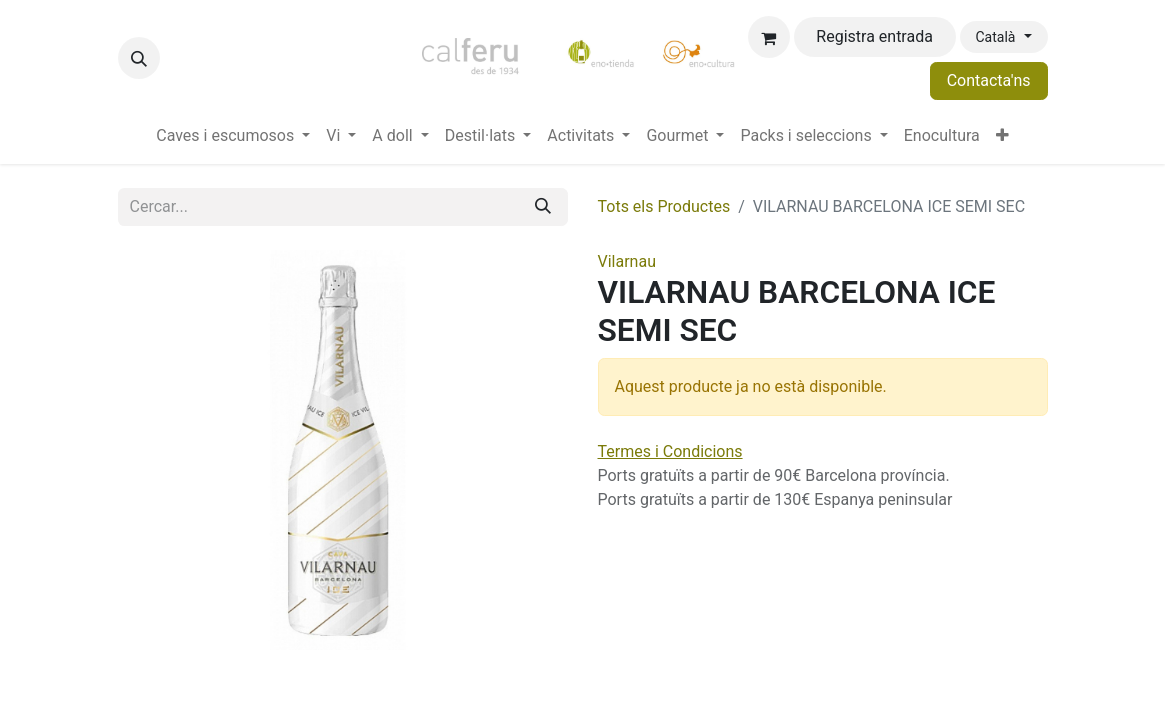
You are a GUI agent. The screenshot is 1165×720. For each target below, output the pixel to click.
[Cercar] (543, 207)
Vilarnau (627, 261)
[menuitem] (233, 136)
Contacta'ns (989, 80)
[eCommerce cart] (769, 37)
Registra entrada (874, 36)
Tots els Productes (664, 206)
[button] (139, 58)
